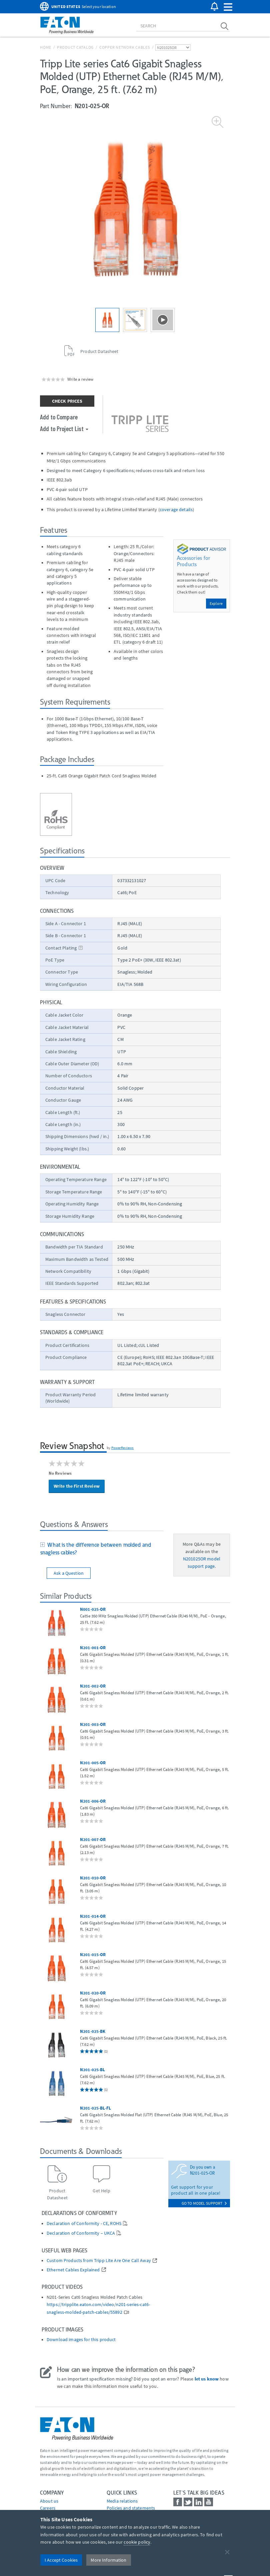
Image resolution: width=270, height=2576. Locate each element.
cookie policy (137, 2542)
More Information (108, 2560)
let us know (207, 2379)
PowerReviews (122, 1447)
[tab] (101, 1549)
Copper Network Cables (124, 47)
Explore (216, 603)
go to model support (204, 2203)
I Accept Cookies (61, 2560)
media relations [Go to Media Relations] (122, 2501)
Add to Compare (59, 417)
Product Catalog (75, 47)
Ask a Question (69, 1573)
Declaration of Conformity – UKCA (81, 2233)
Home (45, 47)
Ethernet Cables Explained (73, 2270)
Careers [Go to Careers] (47, 2508)
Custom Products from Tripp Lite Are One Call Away (99, 2260)
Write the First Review (77, 1486)
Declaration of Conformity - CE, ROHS (84, 2223)
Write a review (80, 379)
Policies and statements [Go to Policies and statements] (131, 2508)
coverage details (176, 509)
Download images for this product (81, 2339)
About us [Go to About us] (49, 2501)
